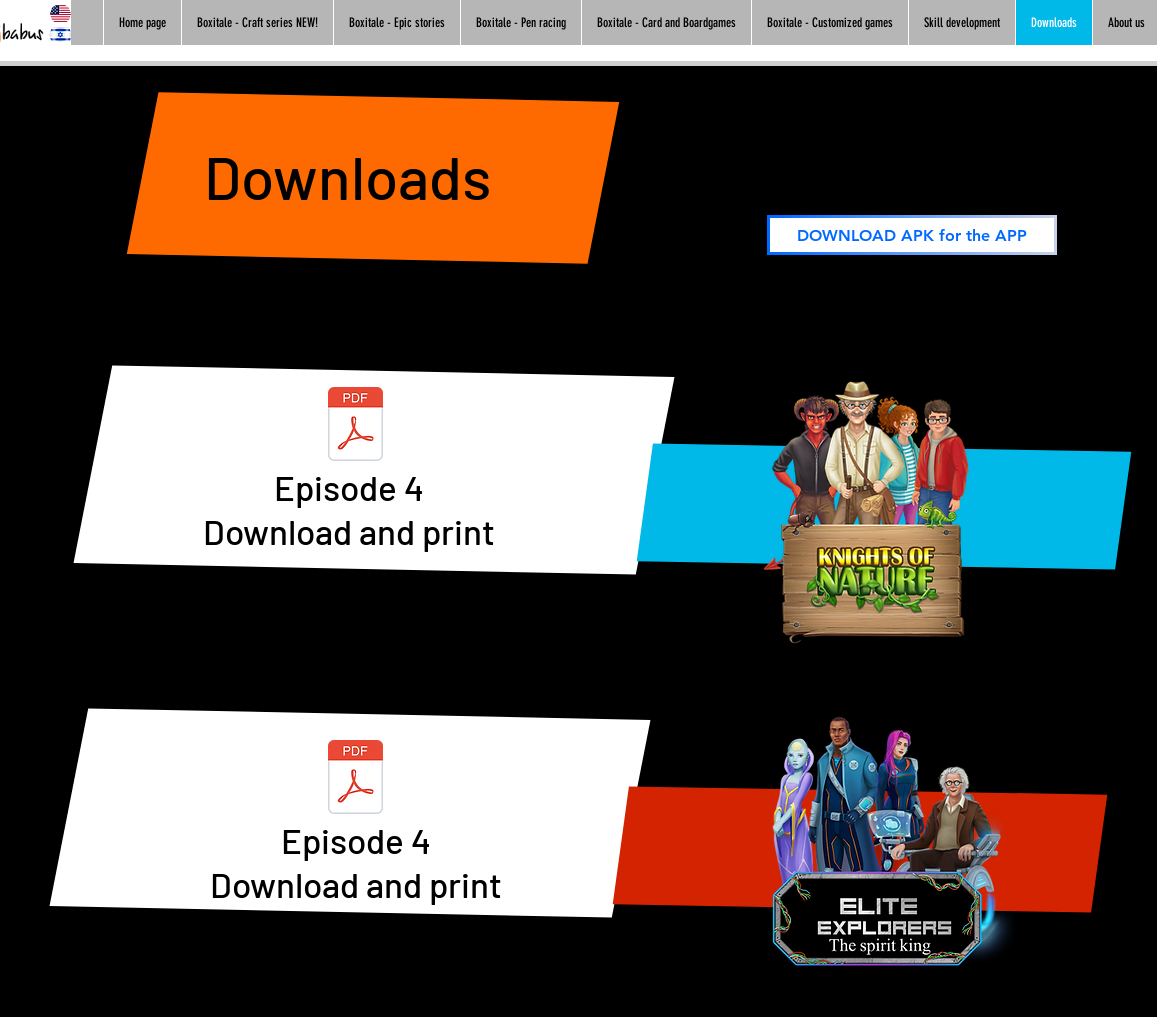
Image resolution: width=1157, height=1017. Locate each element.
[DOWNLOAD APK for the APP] (912, 235)
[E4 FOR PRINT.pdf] (355, 426)
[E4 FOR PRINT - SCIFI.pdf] (355, 779)
